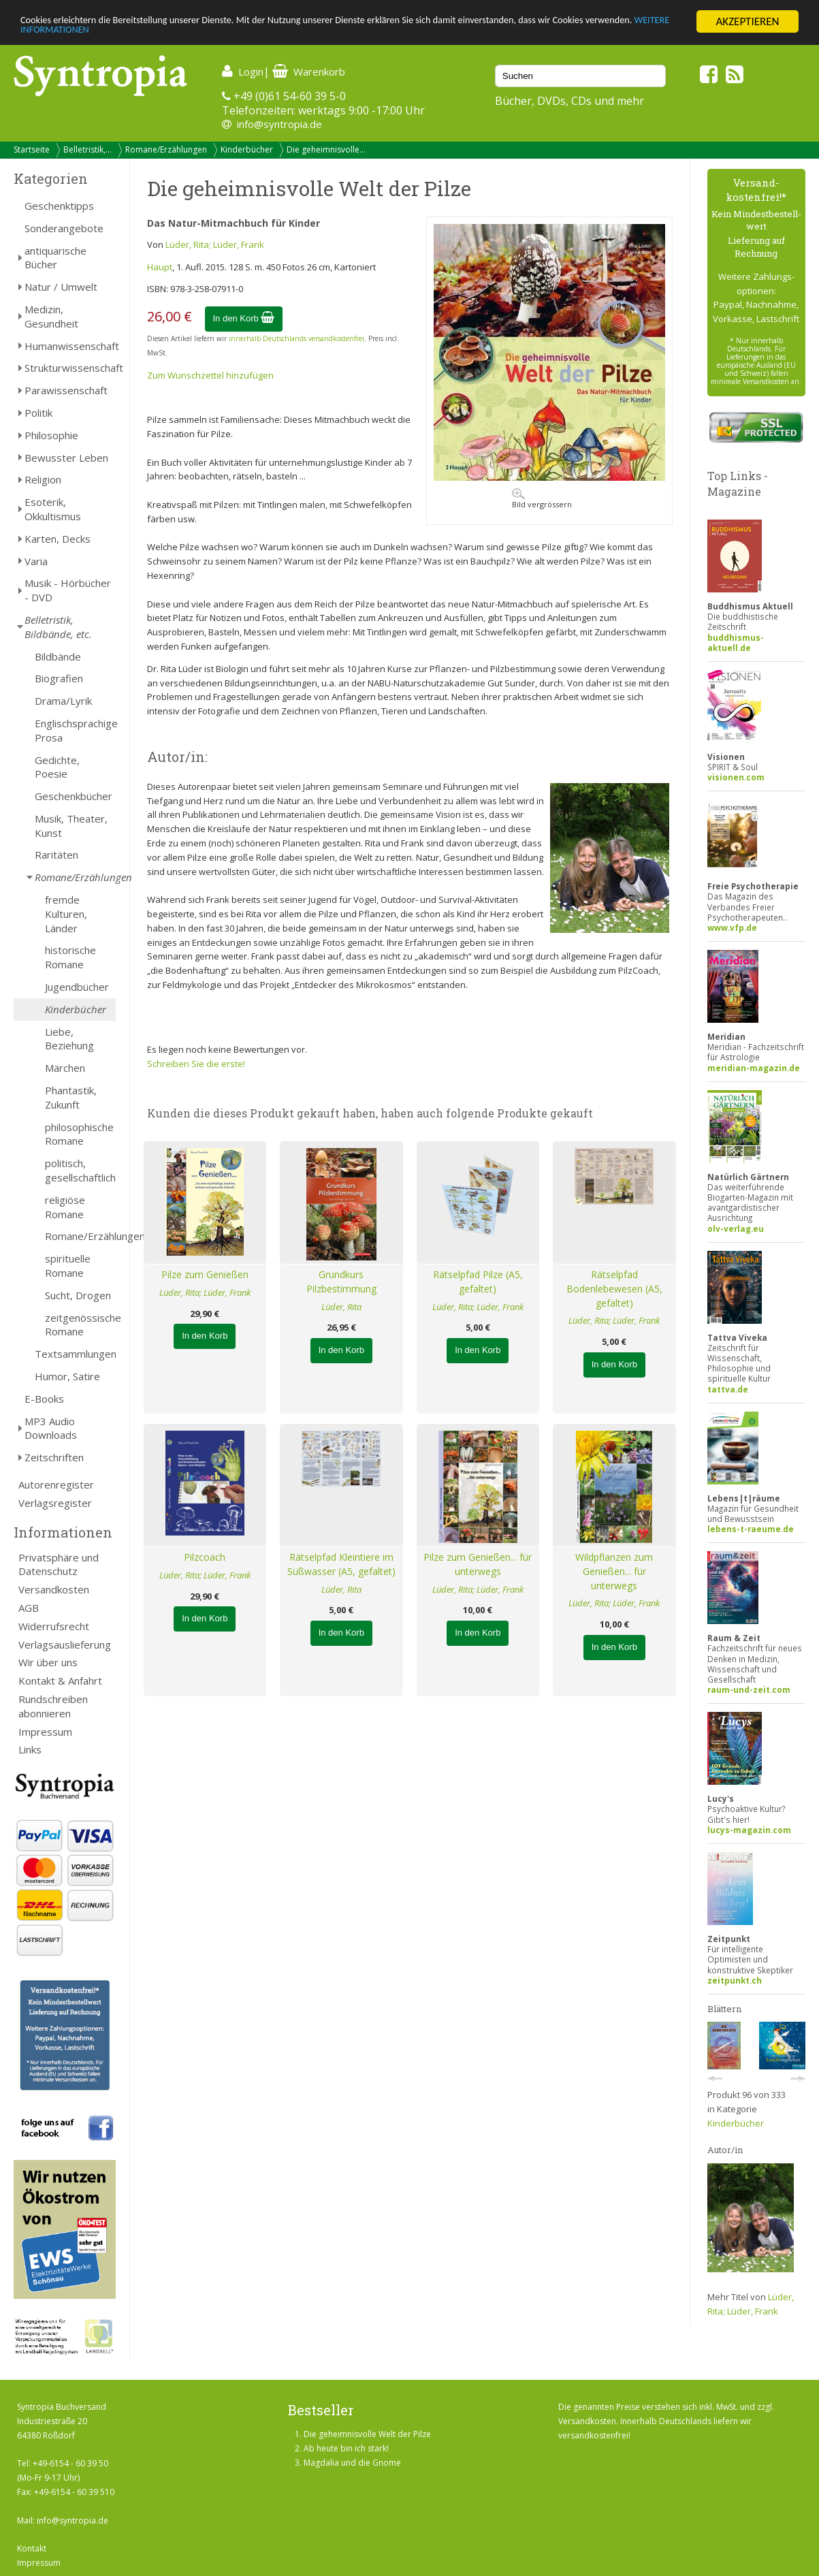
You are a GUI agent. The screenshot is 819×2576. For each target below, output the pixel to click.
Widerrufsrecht (53, 1626)
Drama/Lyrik (63, 700)
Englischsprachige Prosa (75, 730)
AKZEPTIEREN (747, 21)
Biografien (59, 678)
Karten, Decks (58, 538)
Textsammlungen (75, 1354)
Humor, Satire (67, 1376)
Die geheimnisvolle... (326, 149)
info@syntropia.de (279, 124)
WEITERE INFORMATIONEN (181, 34)
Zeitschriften (54, 1457)
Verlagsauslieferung (64, 1644)
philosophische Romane (79, 1134)
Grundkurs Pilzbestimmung (341, 1281)
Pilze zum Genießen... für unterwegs (477, 1564)
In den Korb (244, 318)
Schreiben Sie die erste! (196, 1064)
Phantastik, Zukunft (71, 1097)
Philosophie (51, 435)
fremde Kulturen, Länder (66, 914)
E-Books (44, 1398)
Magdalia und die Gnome (352, 2462)
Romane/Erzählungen (166, 149)
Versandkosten (53, 1589)
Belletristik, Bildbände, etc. (58, 627)
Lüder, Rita (341, 1307)
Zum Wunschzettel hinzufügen (210, 375)
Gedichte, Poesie (57, 767)
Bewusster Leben (66, 457)
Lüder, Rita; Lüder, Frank (214, 244)
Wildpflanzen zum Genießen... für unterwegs (614, 1571)
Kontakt (31, 2548)
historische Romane (70, 957)
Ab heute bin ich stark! (346, 2448)
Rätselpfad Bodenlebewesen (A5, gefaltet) (614, 1288)
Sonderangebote (64, 228)
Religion (43, 479)
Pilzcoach (204, 1557)
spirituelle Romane (68, 1265)
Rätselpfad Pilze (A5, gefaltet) (478, 1281)
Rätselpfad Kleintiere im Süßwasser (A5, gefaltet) (341, 1564)
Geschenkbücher (73, 796)
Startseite (32, 149)
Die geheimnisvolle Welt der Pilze (367, 2434)
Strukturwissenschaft (70, 368)
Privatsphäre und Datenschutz (58, 1564)
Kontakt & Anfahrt (60, 1680)
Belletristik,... (87, 149)
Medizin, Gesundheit (51, 316)
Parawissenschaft (66, 390)
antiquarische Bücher (55, 258)
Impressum (45, 1731)
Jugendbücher (77, 986)
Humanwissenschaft (70, 346)
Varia (36, 561)
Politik (38, 412)
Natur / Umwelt (61, 286)
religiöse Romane (65, 1207)
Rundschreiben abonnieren (53, 1706)
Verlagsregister (55, 1503)
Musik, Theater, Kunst (71, 826)
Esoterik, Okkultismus (53, 509)
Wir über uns (48, 1662)
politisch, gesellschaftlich (80, 1170)
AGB (28, 1608)
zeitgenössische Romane (80, 1325)
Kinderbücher (247, 149)
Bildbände (58, 656)
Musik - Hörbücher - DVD (68, 590)
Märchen (65, 1068)
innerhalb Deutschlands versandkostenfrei (296, 338)
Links (30, 1749)
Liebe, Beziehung (69, 1039)
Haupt (159, 267)
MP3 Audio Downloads (51, 1428)
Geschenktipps (59, 205)
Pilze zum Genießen (204, 1274)
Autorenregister (56, 1484)
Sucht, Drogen (78, 1295)
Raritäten (56, 854)
